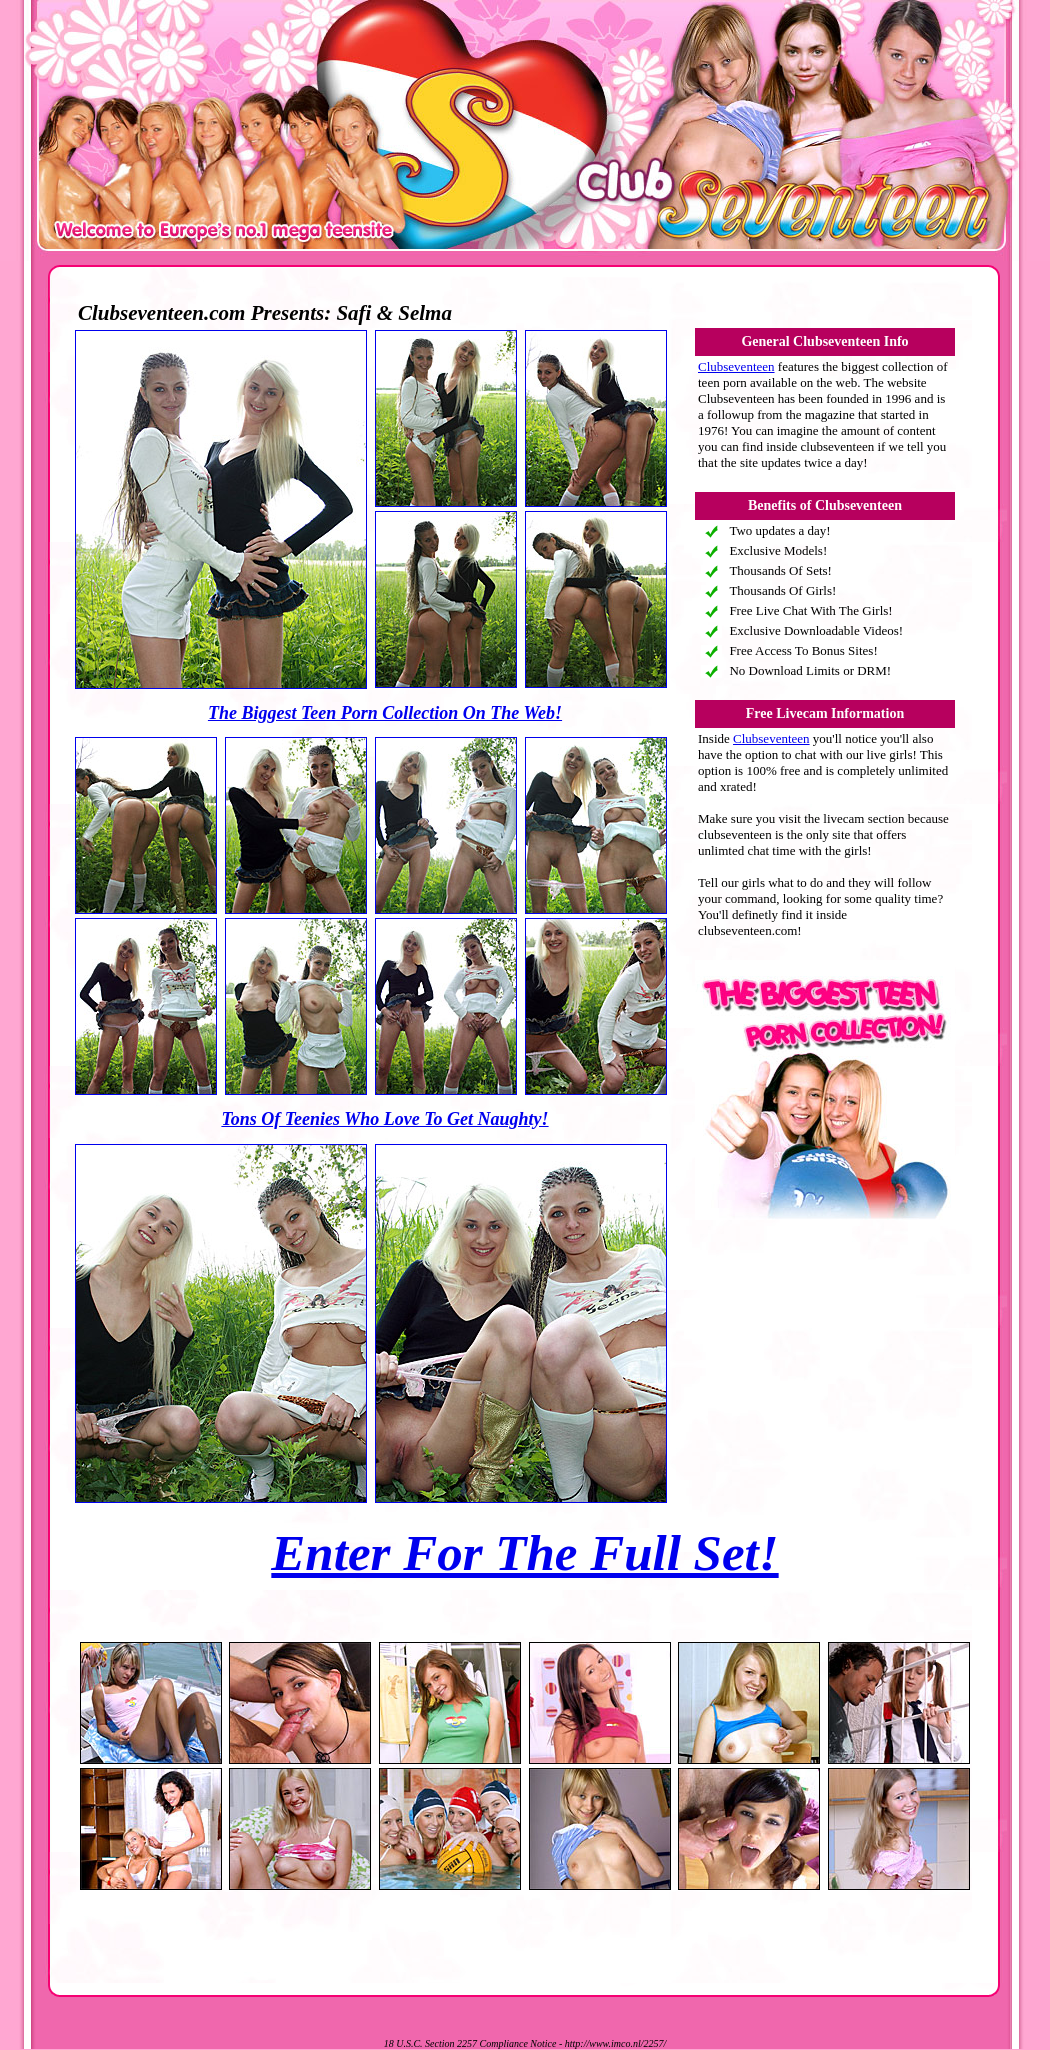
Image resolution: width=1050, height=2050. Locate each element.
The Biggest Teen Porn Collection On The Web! (385, 713)
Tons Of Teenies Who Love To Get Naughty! (384, 1119)
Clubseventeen (736, 366)
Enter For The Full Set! (524, 1553)
